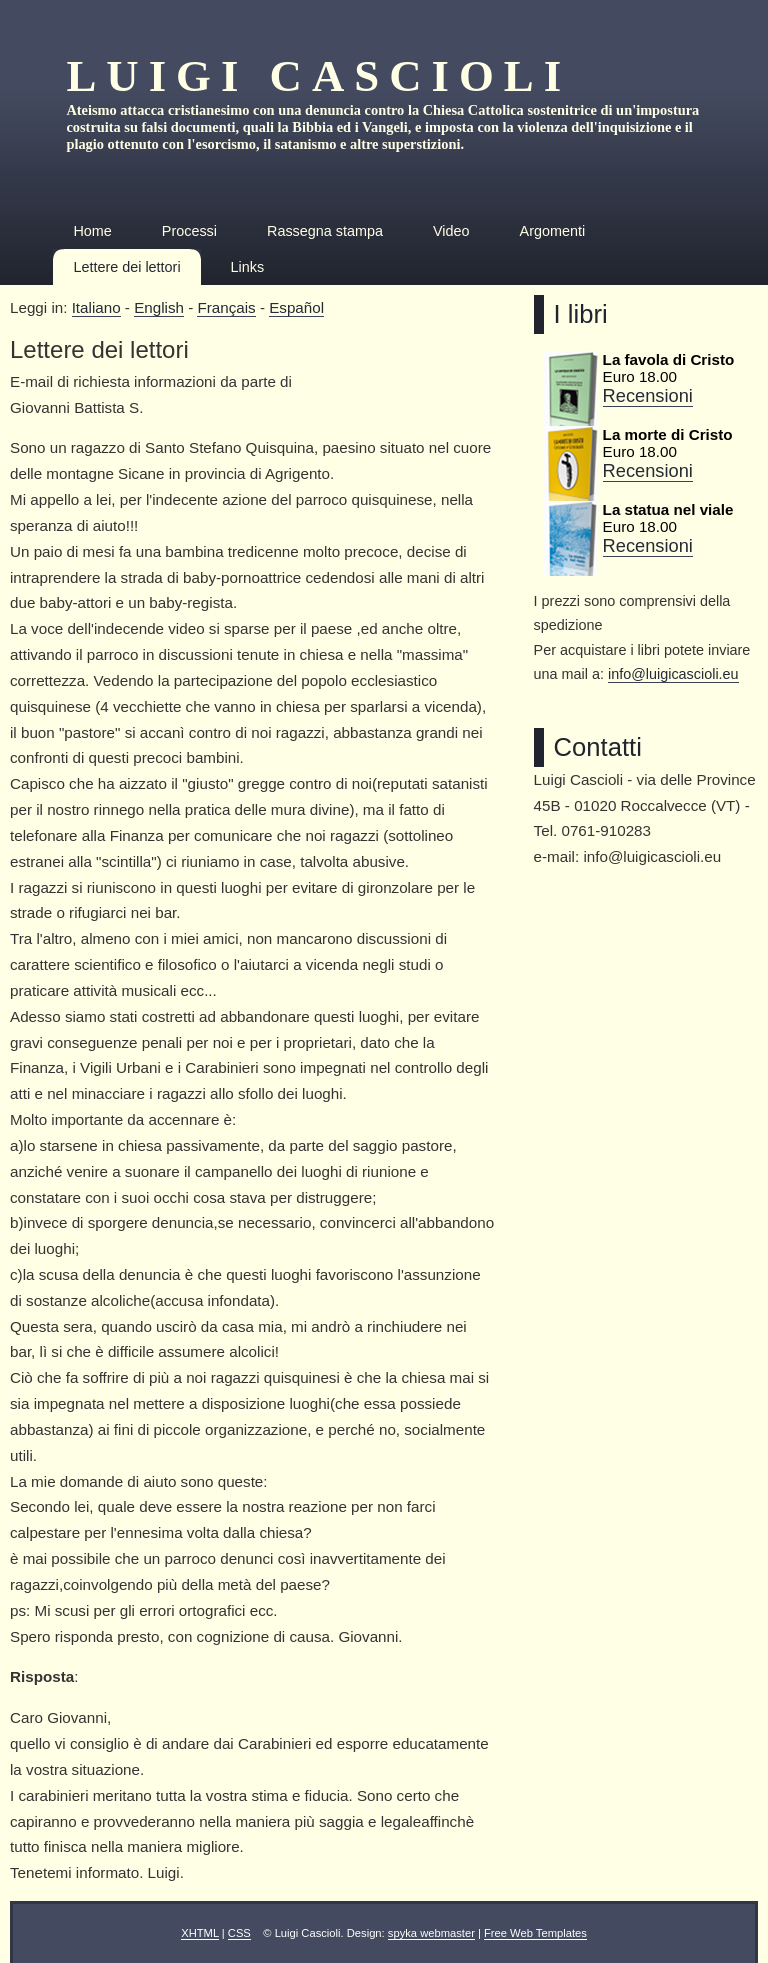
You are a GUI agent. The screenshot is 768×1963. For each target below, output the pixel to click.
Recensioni (648, 395)
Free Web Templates (535, 1933)
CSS (239, 1933)
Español (296, 307)
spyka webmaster (431, 1933)
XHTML (200, 1933)
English (159, 307)
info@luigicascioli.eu (673, 674)
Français (226, 307)
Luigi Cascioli (318, 76)
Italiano (96, 307)
